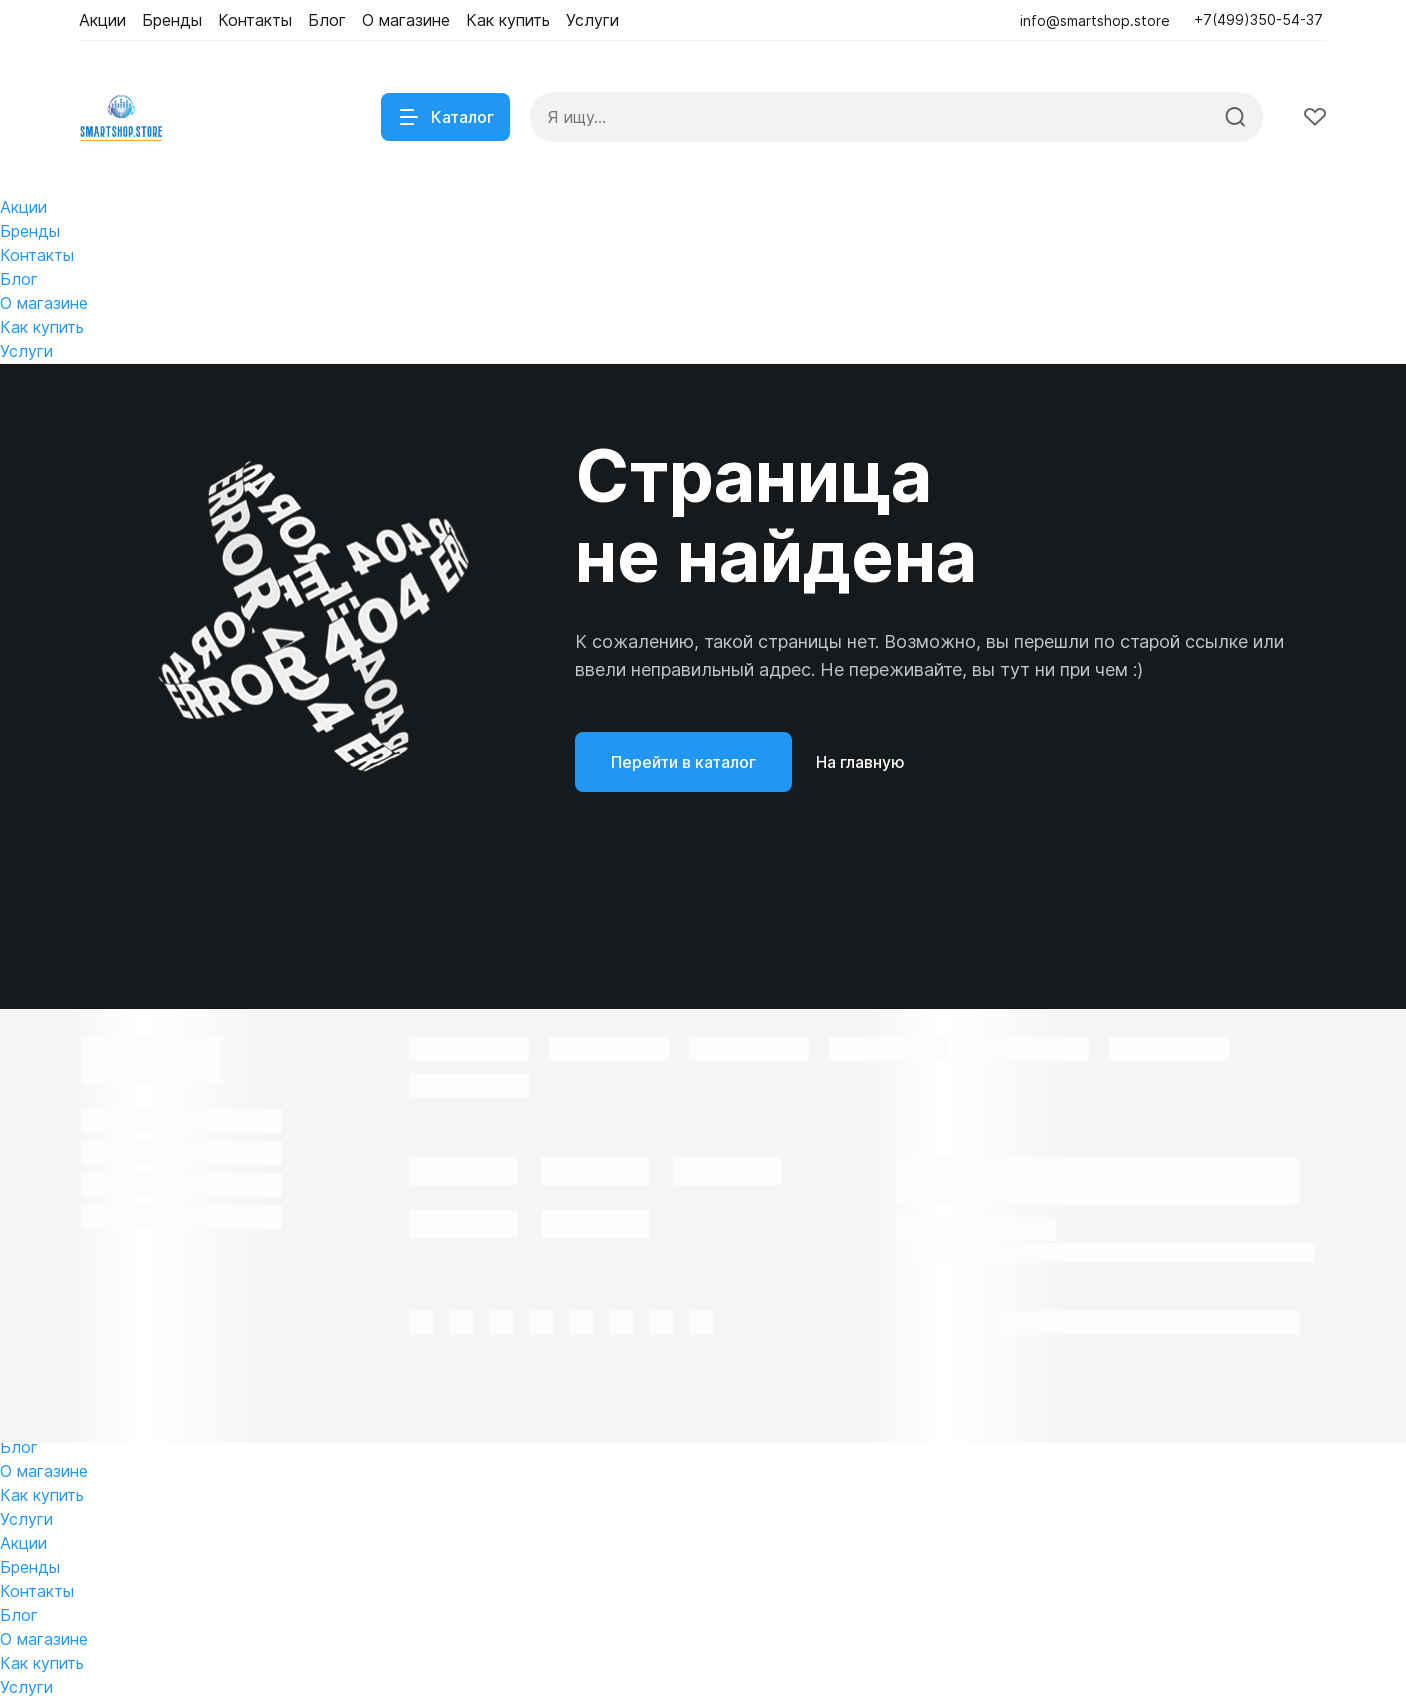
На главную (860, 762)
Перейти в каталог (683, 762)
